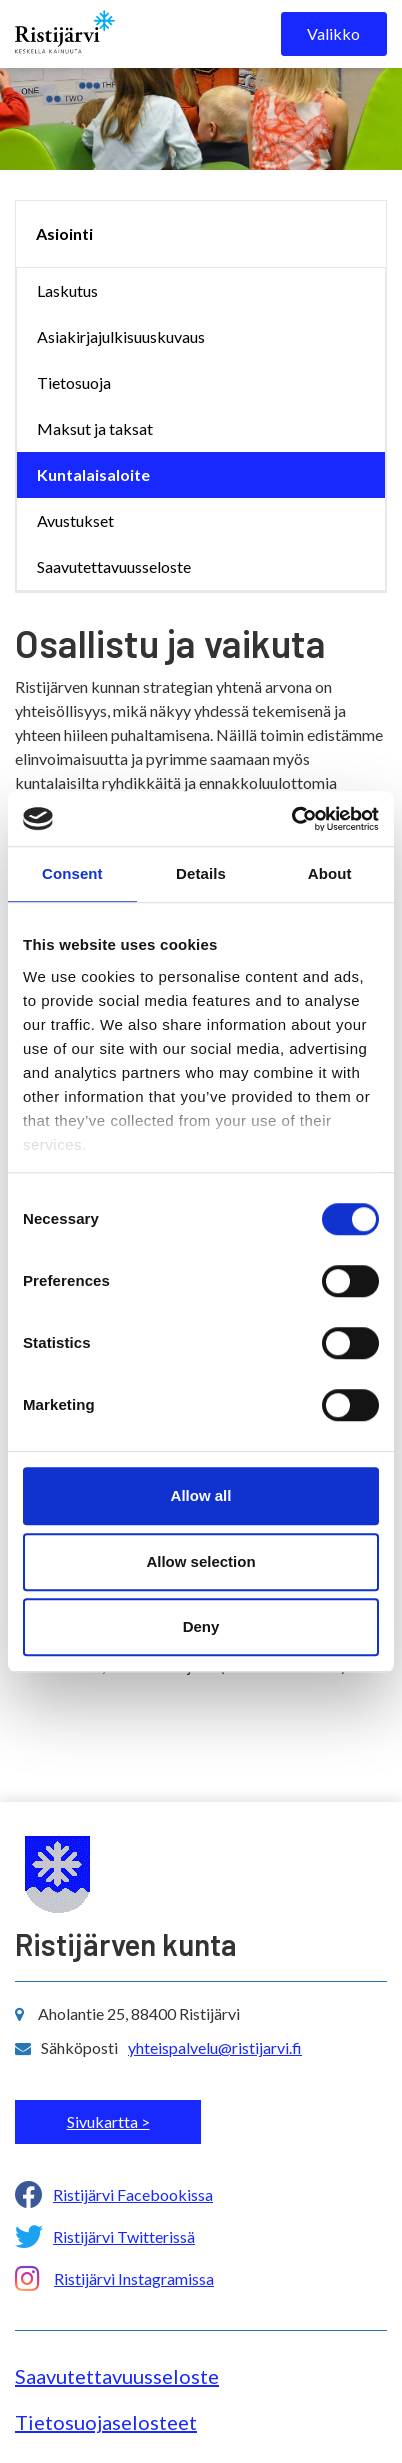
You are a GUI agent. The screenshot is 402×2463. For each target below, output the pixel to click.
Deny (201, 1626)
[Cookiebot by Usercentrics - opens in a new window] (291, 819)
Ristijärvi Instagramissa (134, 2278)
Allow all (201, 1495)
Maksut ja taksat (95, 428)
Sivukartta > (108, 2121)
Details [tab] (201, 873)
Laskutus (67, 290)
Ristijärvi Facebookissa (133, 2194)
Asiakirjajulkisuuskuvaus (121, 336)
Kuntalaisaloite (93, 474)
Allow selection (200, 1561)
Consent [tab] (72, 873)
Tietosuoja (74, 382)
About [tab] (330, 873)
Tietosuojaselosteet (106, 2422)
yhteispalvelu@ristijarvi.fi (215, 2047)
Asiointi (64, 233)
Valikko (333, 33)
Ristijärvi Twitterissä (124, 2236)
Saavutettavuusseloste (114, 566)
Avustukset (75, 520)
